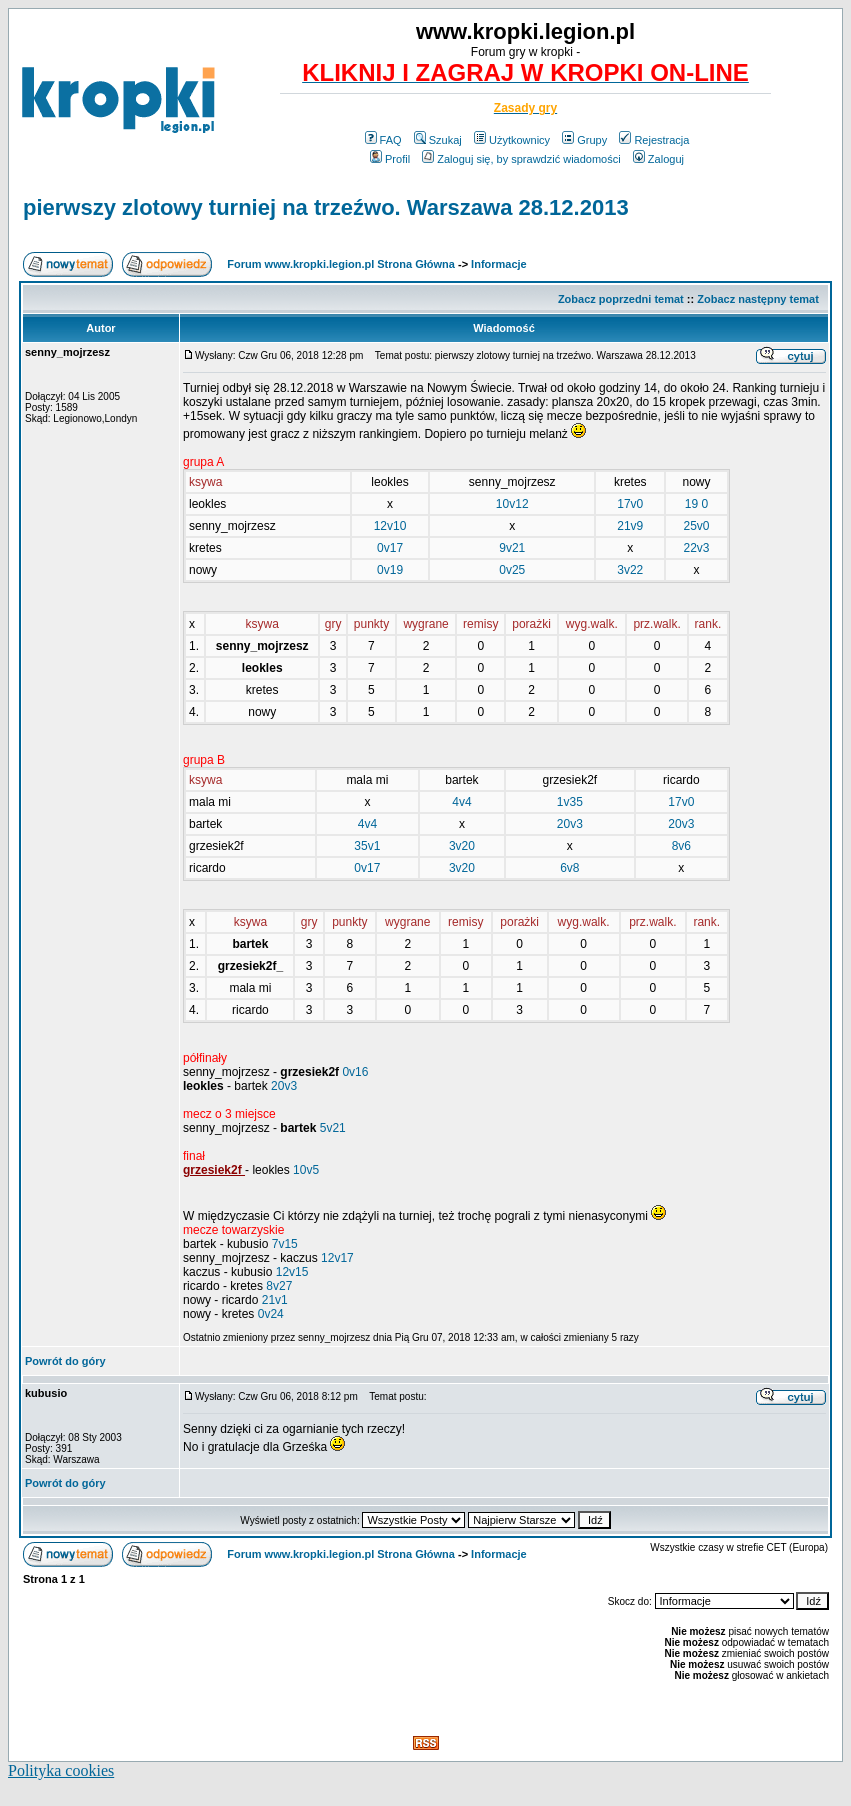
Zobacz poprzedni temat (621, 299)
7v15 (285, 1244)
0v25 (512, 570)
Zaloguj (658, 159)
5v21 (333, 1128)
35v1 (367, 846)
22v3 (696, 548)
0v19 (390, 570)
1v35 (570, 802)
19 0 (696, 504)
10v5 (306, 1170)
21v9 (630, 526)
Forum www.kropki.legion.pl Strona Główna (341, 264)
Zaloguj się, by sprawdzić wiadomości (521, 159)
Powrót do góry (65, 1361)
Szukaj (438, 140)
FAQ (383, 140)
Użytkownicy (512, 140)
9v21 (512, 548)
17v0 (630, 504)
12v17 (337, 1258)
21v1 (275, 1300)
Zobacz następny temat (758, 299)
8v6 (681, 846)
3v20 (462, 846)
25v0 (696, 526)
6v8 (569, 868)
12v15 (292, 1272)
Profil (390, 159)
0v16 (355, 1072)
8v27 (279, 1286)
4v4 (461, 802)
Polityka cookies (61, 1770)
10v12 (512, 504)
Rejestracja (654, 140)
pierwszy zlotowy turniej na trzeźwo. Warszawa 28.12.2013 (326, 207)
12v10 (390, 526)
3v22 (630, 570)
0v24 (271, 1314)
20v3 (570, 824)
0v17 (390, 548)
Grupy (584, 140)
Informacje (499, 264)
